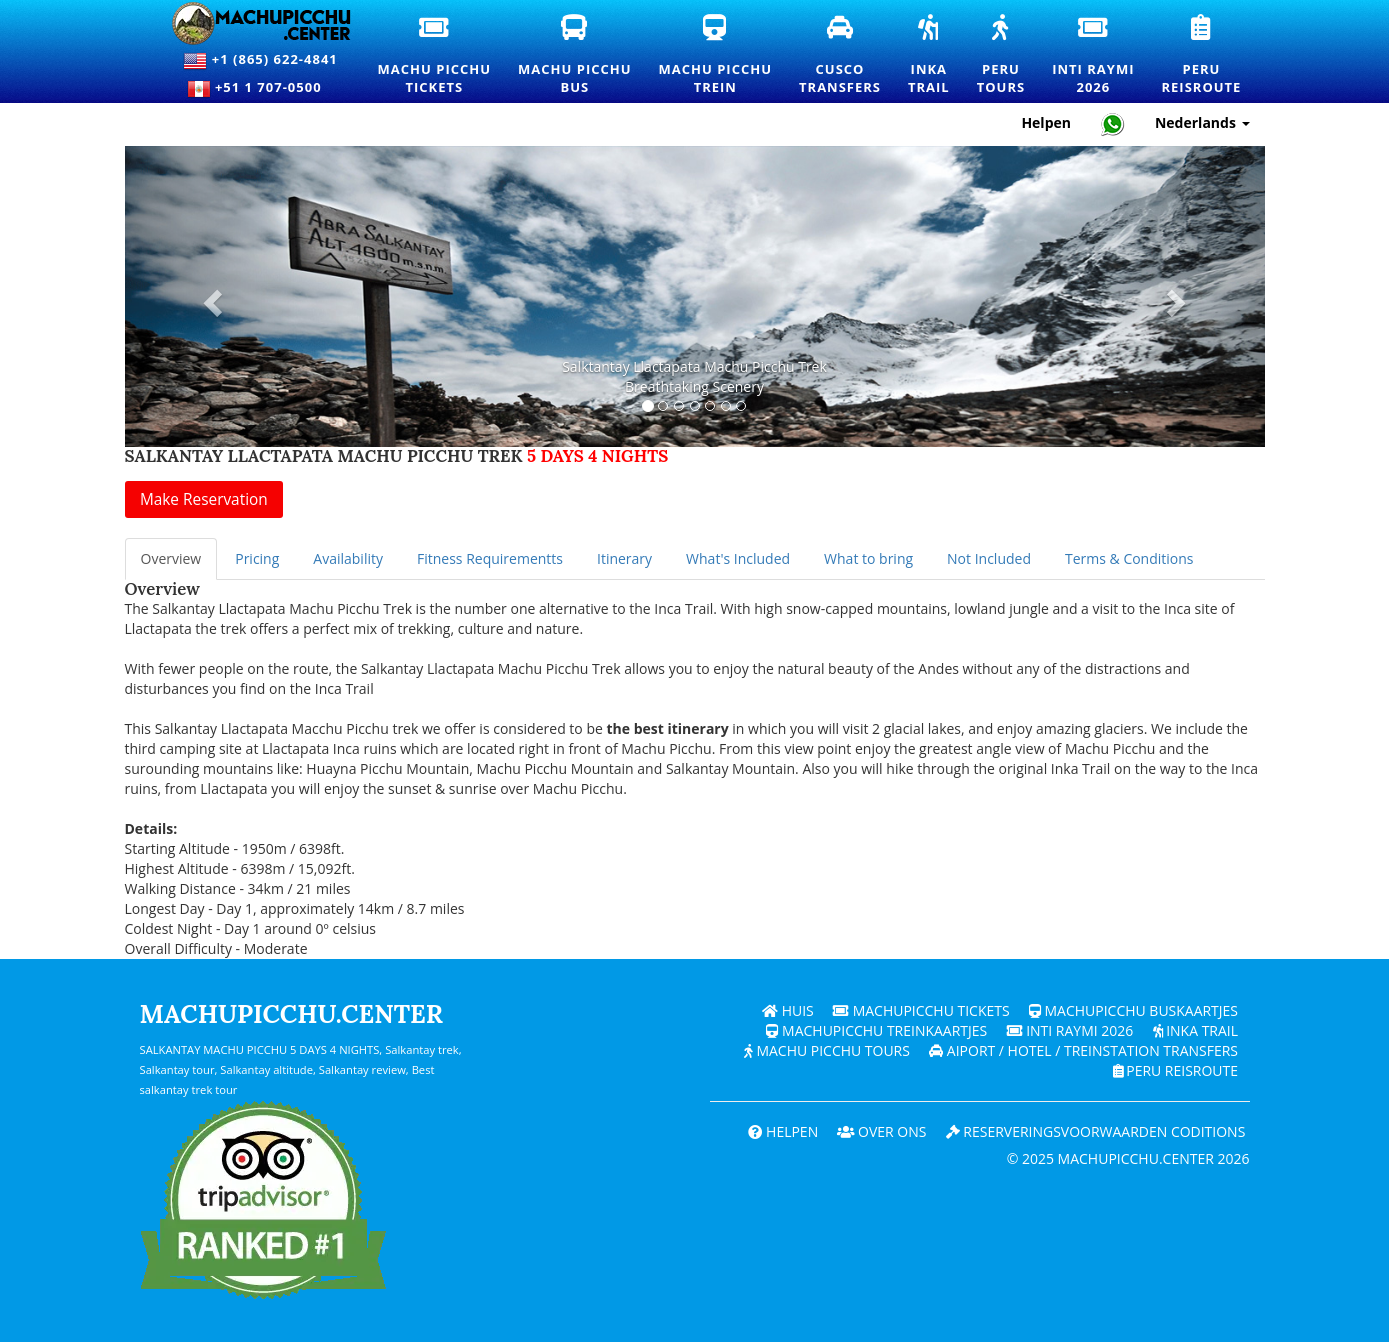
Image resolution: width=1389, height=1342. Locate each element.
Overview (171, 558)
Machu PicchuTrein (716, 56)
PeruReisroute (1202, 56)
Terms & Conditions (1129, 558)
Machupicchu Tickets (921, 1010)
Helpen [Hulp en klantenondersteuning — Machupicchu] (1046, 122)
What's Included (738, 558)
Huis (788, 1010)
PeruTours (1002, 56)
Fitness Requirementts (490, 558)
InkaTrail (930, 56)
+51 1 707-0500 (261, 89)
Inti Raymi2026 (1094, 56)
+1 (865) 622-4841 (260, 61)
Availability (348, 558)
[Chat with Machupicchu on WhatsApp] (1113, 123)
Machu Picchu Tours (826, 1050)
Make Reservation (204, 499)
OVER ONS (881, 1131)
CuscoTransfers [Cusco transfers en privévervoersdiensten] (841, 55)
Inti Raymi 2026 (1068, 1030)
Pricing (257, 558)
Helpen (782, 1131)
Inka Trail (1194, 1030)
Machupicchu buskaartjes (1133, 1010)
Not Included (989, 558)
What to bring (868, 558)
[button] (210, 296)
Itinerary (624, 558)
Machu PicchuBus (575, 56)
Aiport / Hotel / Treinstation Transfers (1083, 1050)
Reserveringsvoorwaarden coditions (1095, 1131)
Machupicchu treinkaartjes (875, 1030)
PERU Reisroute (1174, 1070)
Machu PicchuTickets (435, 56)
